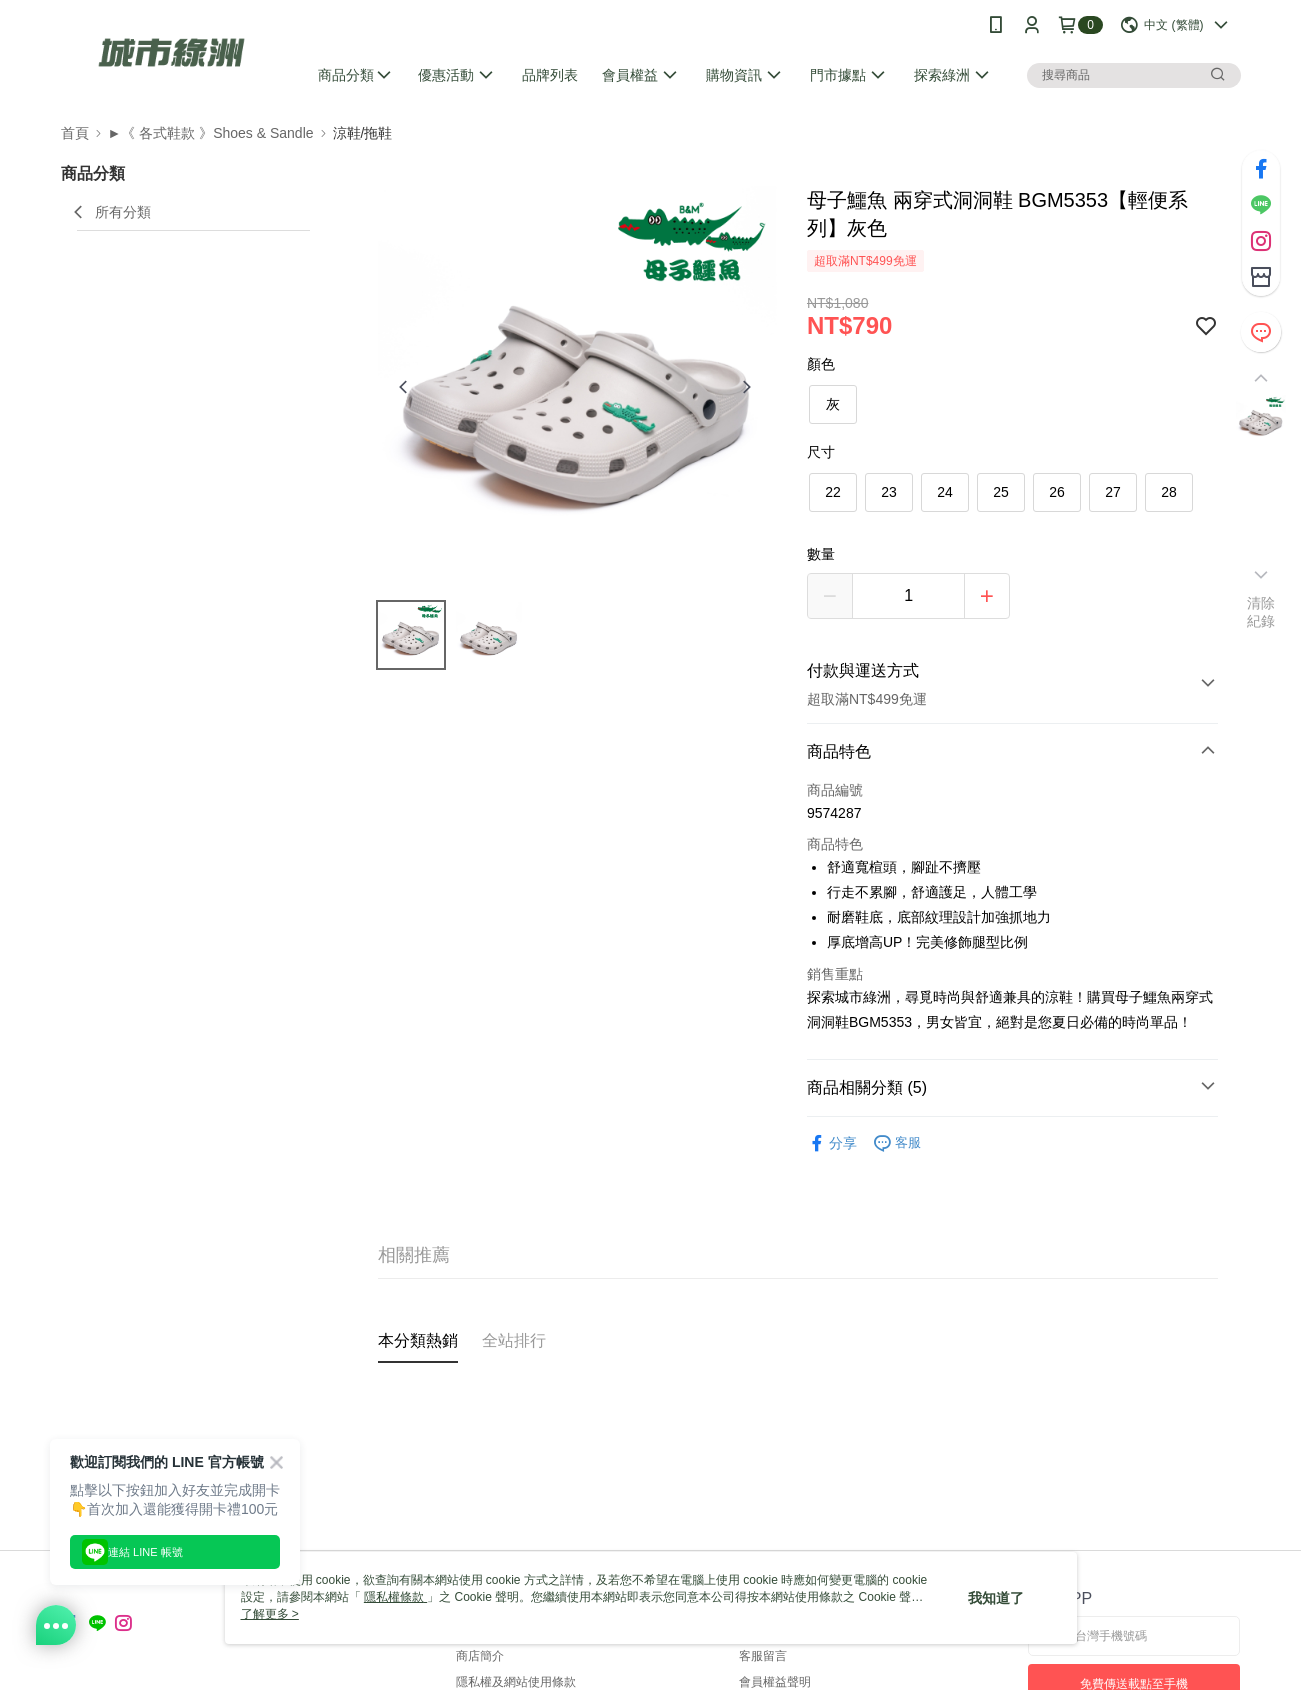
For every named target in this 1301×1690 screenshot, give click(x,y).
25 (1001, 492)
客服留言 (763, 1656)
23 (889, 492)
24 (945, 492)
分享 (832, 1143)
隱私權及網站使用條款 (516, 1682)
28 (1169, 492)
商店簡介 (480, 1656)
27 (1113, 492)
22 (833, 492)
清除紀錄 (1261, 612)
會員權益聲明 (775, 1682)
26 (1057, 492)
